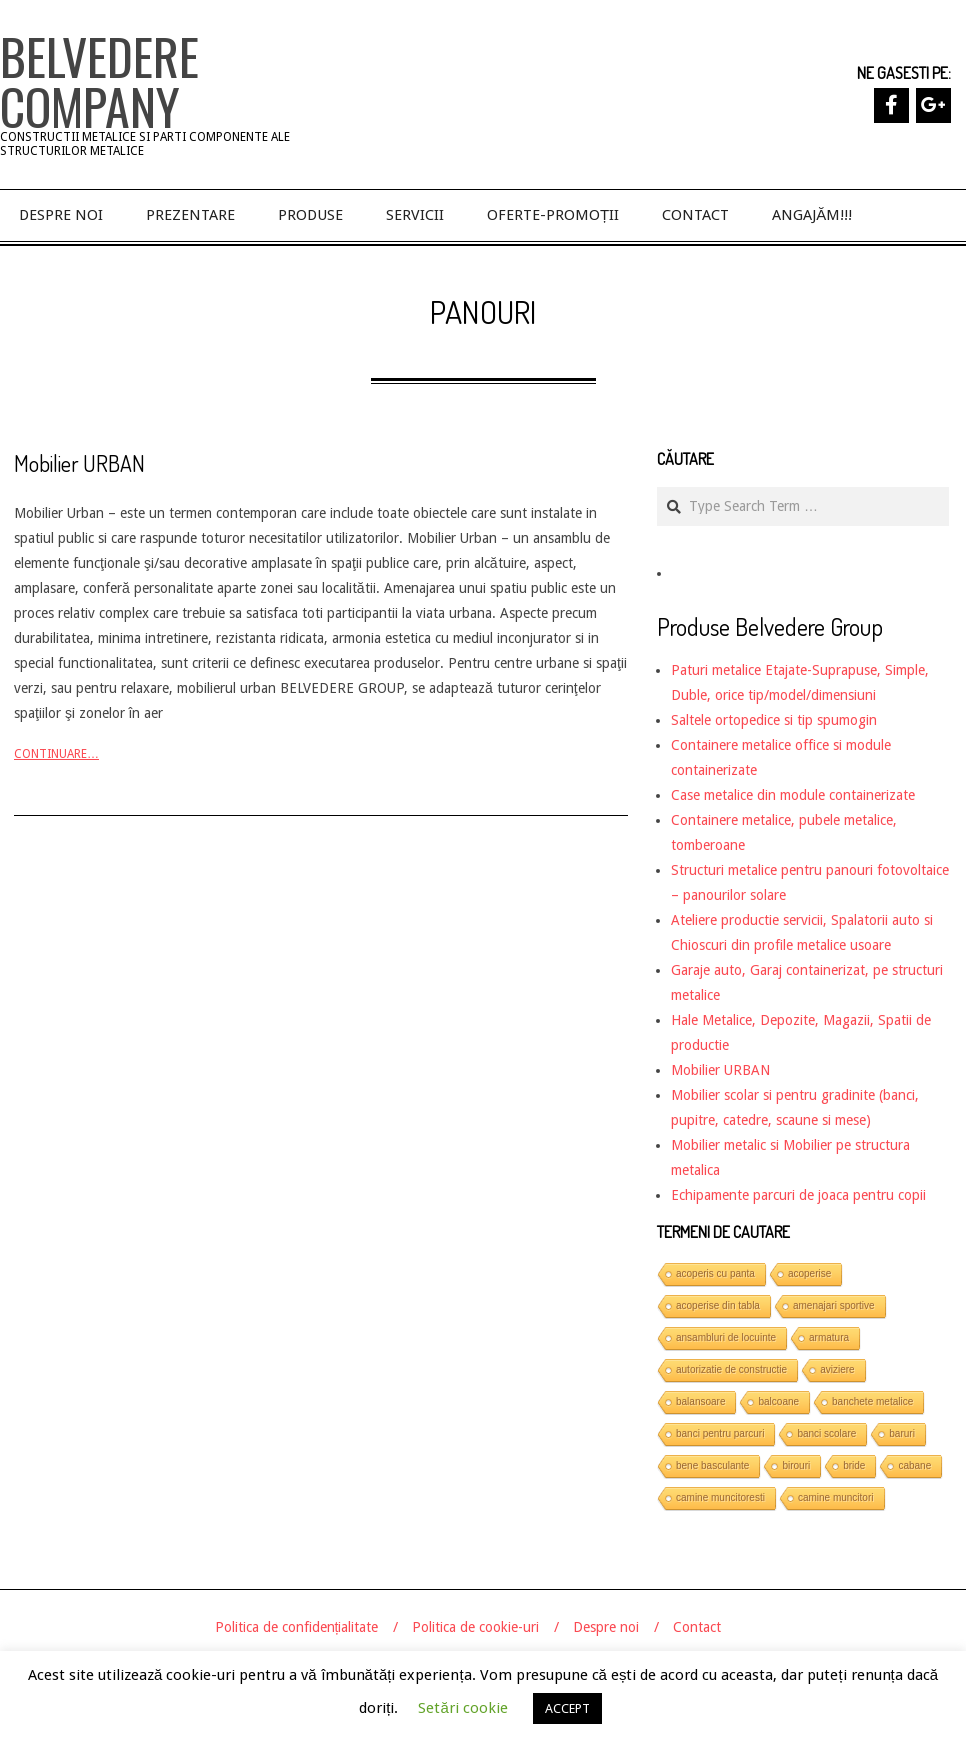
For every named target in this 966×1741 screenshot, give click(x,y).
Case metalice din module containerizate (793, 795)
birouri (796, 1465)
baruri (902, 1433)
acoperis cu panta (715, 1273)
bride (854, 1465)
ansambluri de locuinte (726, 1337)
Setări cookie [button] (462, 1708)
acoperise (809, 1273)
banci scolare (826, 1433)
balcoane (778, 1401)
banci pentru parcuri (720, 1433)
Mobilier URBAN (79, 463)
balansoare (700, 1401)
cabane (914, 1465)
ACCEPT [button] (567, 1708)
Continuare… (56, 754)
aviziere (837, 1369)
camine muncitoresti (720, 1497)
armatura (829, 1337)
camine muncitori (836, 1497)
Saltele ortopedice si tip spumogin (774, 720)
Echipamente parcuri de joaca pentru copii (798, 1195)
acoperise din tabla (718, 1305)
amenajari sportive (834, 1305)
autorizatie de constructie (731, 1369)
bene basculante (712, 1465)
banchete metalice (872, 1401)
